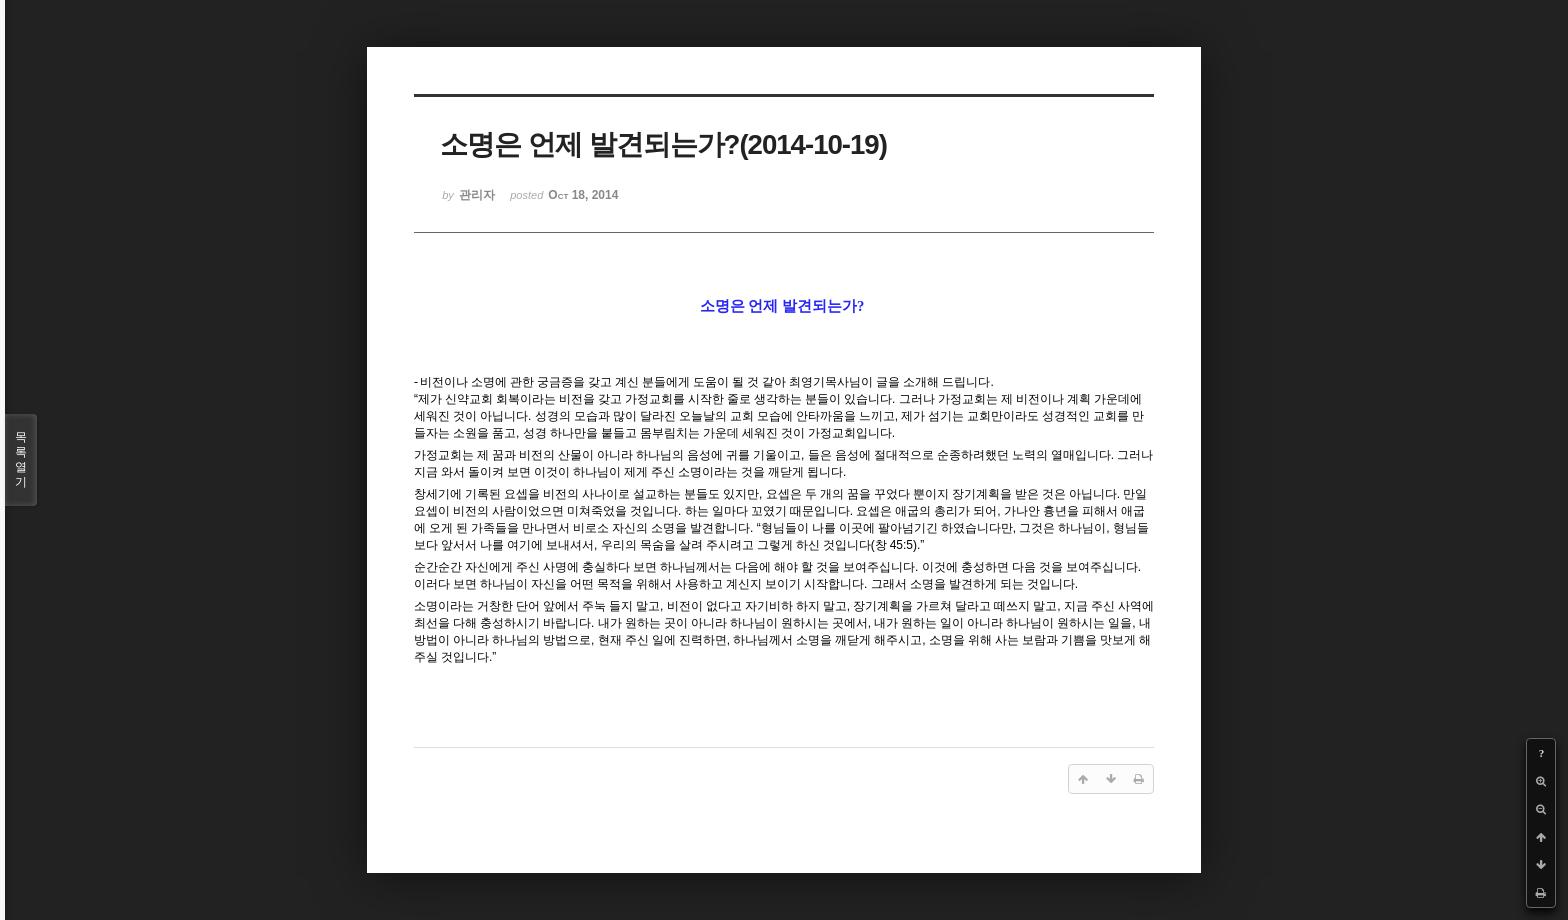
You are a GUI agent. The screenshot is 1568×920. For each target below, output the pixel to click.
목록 (21, 460)
